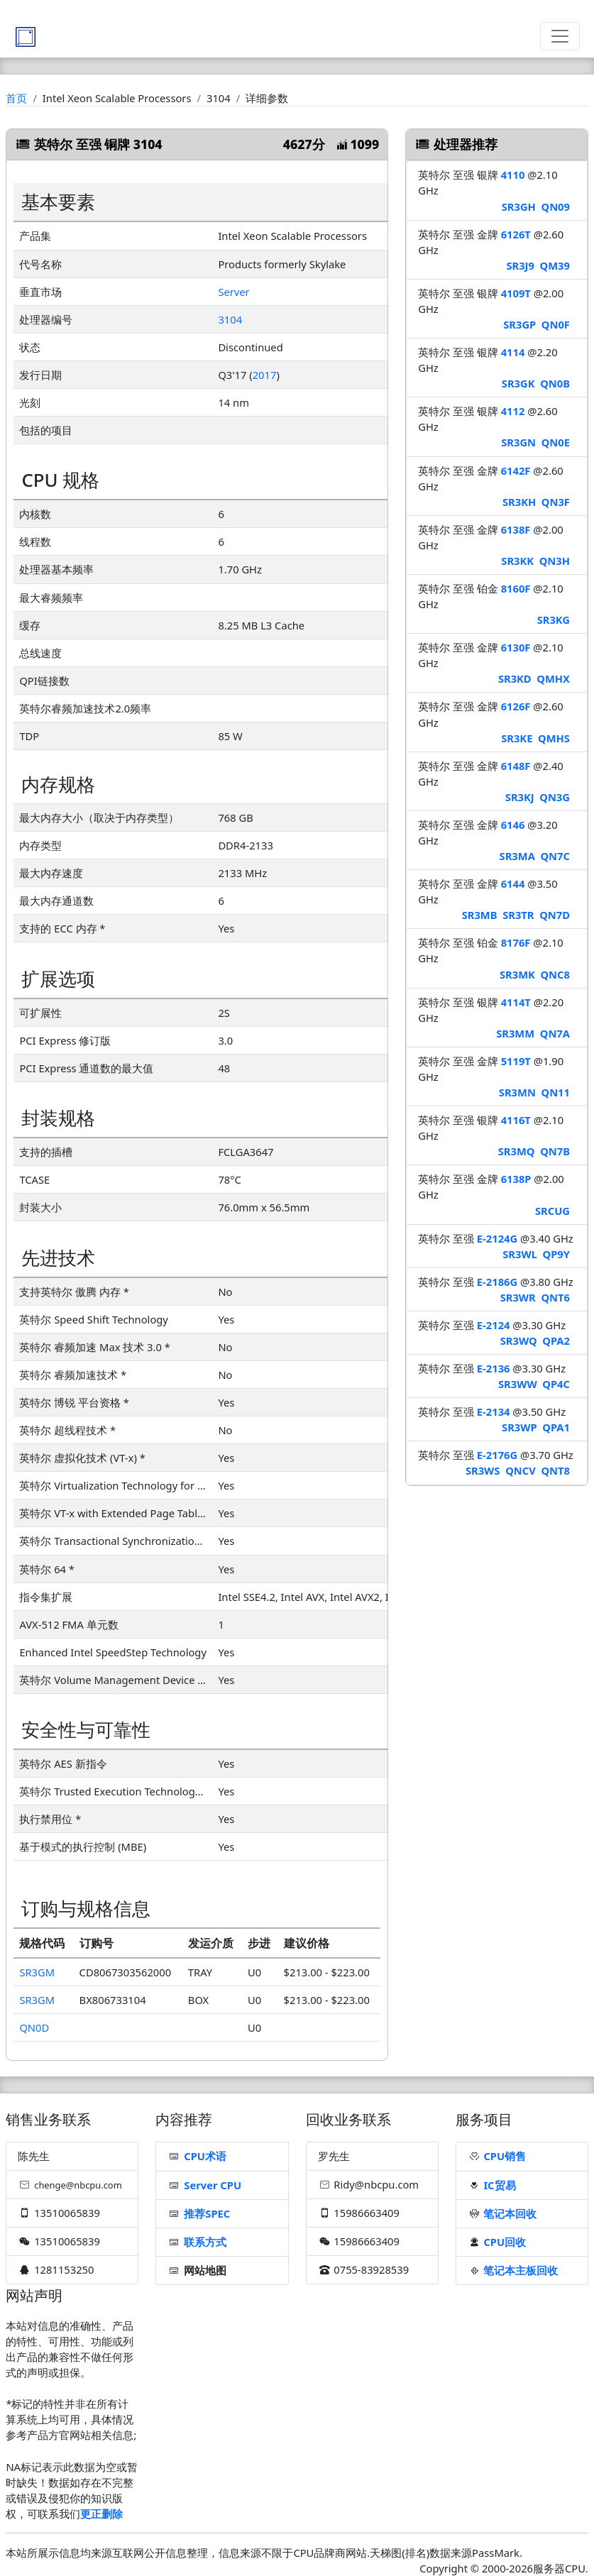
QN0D (34, 2027)
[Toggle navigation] (560, 36)
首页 (16, 98)
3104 (230, 319)
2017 (265, 375)
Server (233, 292)
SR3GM (37, 1972)
